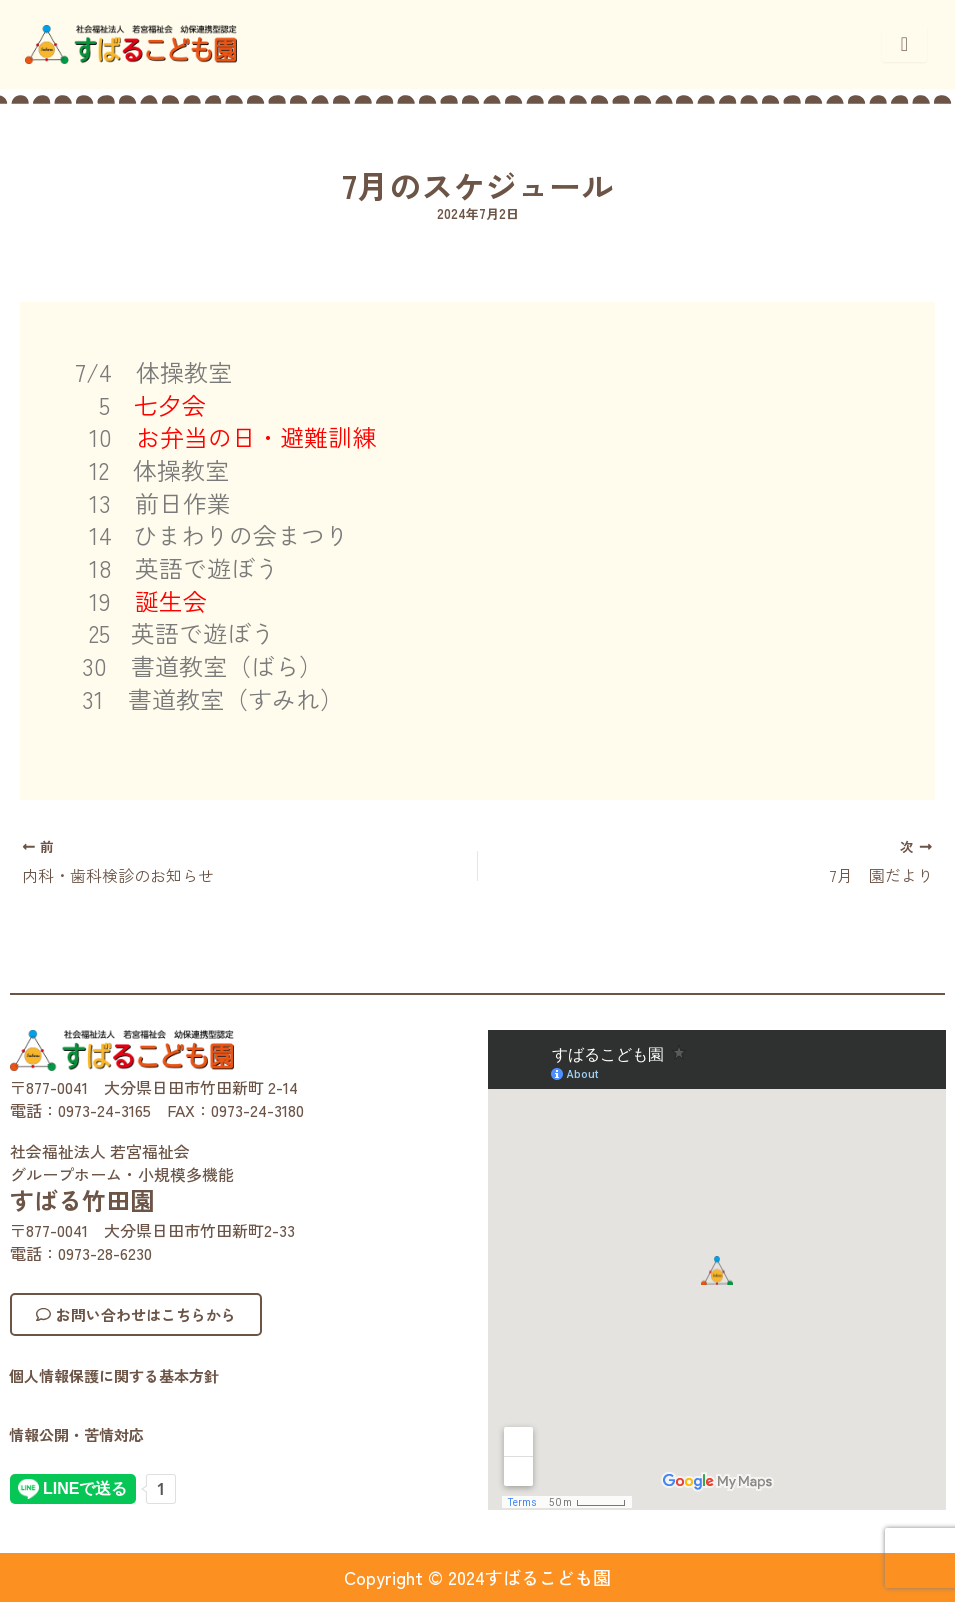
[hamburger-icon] (904, 43)
